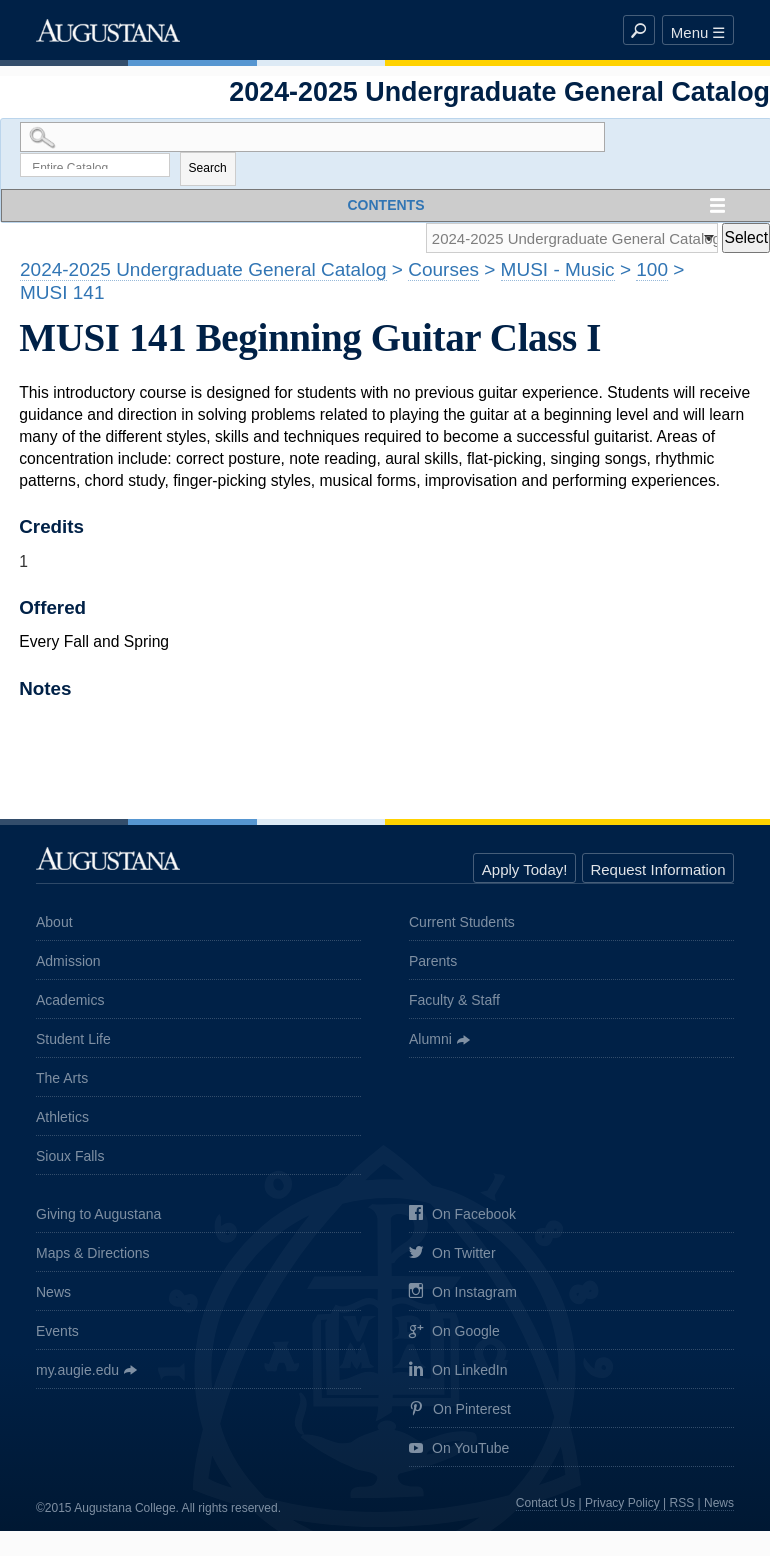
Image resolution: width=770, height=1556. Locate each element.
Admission (68, 964)
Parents (433, 964)
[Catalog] (565, 240)
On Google (454, 1334)
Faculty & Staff (454, 1003)
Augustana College (108, 30)
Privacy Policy (622, 1506)
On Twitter (452, 1256)
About (54, 925)
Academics (70, 1003)
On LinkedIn (458, 1373)
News (53, 1294)
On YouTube (459, 1451)
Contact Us (545, 1506)
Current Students (462, 925)
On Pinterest (460, 1412)
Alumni (430, 1042)
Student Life (73, 1042)
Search (208, 170)
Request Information (657, 872)
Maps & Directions (93, 1255)
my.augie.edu (77, 1372)
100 (652, 272)
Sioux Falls (70, 1159)
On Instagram (463, 1295)
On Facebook (462, 1217)
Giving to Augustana (98, 1216)
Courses (443, 272)
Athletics (62, 1120)
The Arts (62, 1081)
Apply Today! (525, 872)
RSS (682, 1506)
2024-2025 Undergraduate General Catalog (203, 272)
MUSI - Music (558, 272)
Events (57, 1333)
